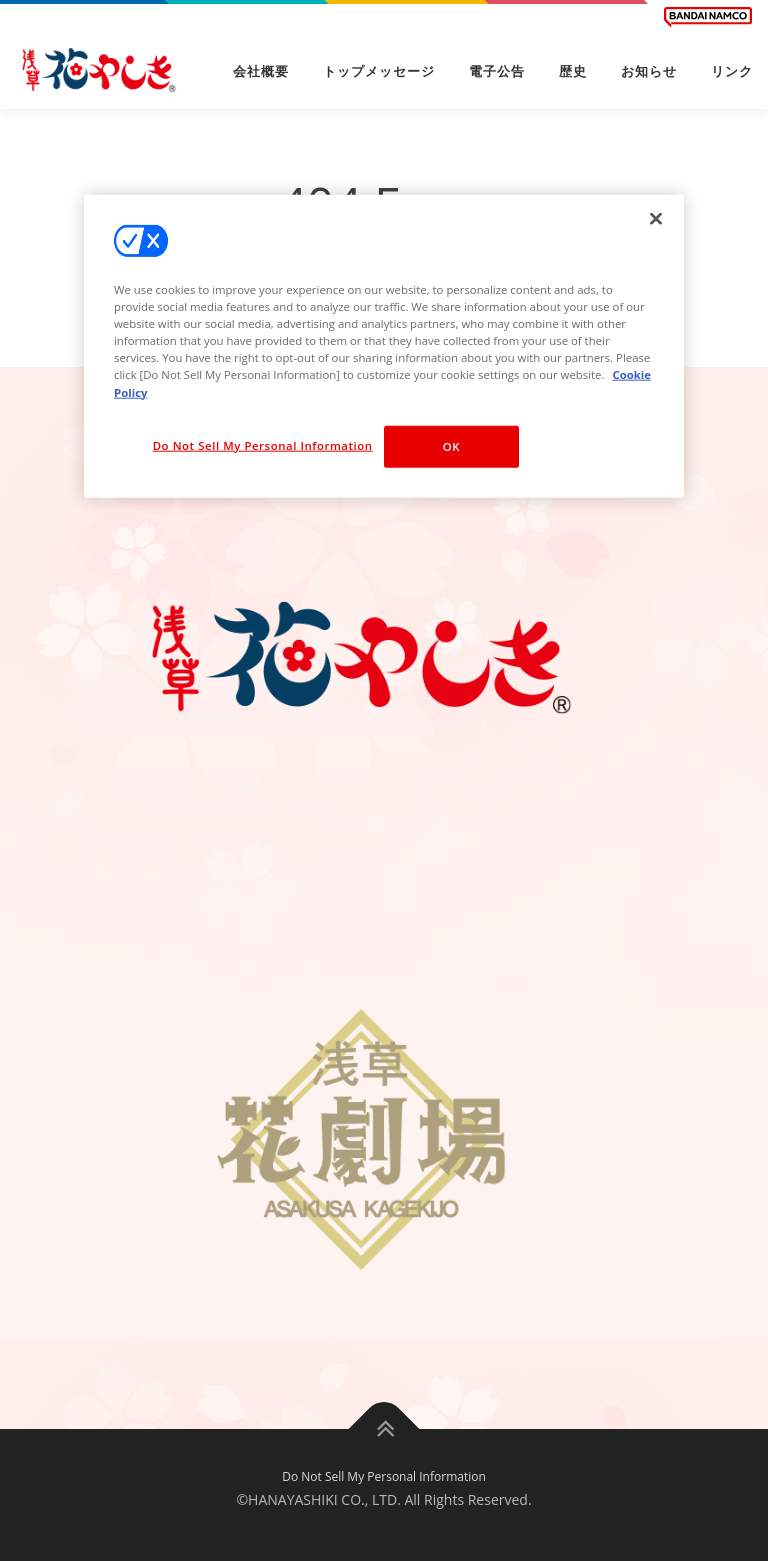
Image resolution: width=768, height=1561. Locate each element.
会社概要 (261, 71)
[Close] (656, 219)
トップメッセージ (379, 71)
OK (451, 445)
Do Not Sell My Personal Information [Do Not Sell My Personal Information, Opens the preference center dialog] (263, 444)
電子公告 (497, 71)
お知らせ (649, 71)
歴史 (573, 71)
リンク (732, 71)
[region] (384, 346)
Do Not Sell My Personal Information (384, 1476)
